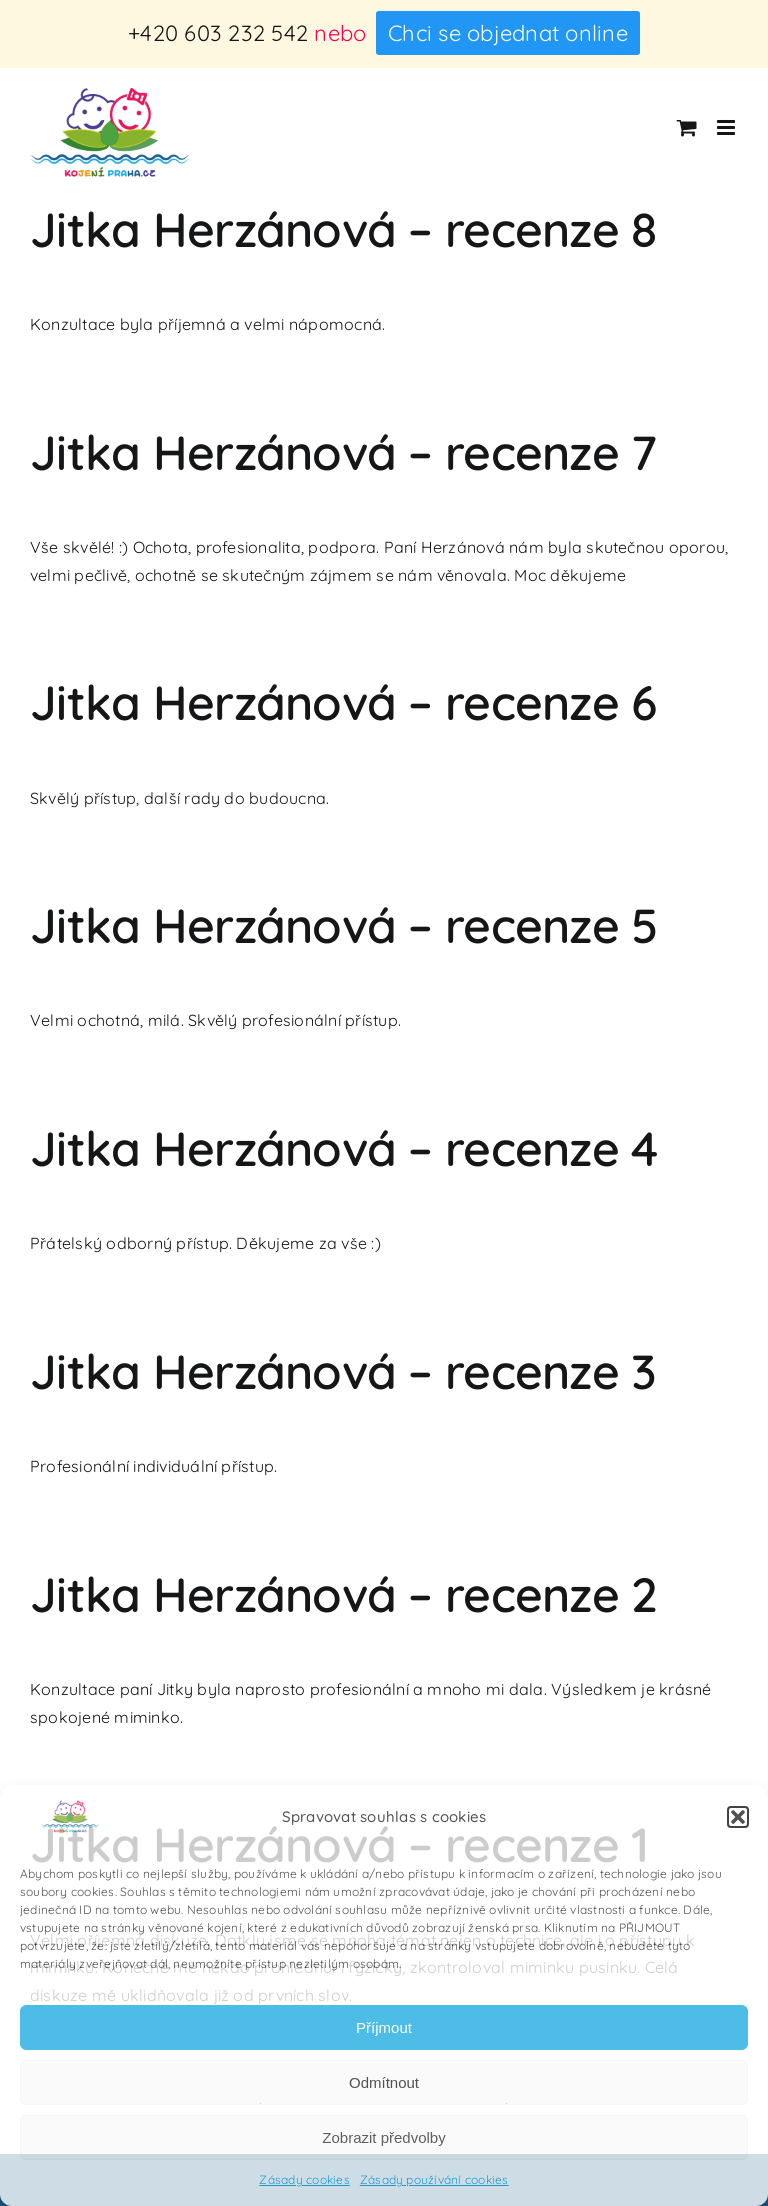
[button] (738, 1817)
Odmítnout (384, 2082)
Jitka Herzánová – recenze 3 (343, 1371)
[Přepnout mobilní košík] (687, 127)
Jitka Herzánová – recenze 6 (343, 702)
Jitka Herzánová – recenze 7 (343, 452)
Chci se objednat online (508, 33)
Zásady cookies (304, 2179)
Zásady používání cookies (434, 2179)
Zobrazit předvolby (383, 2137)
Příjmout (384, 2027)
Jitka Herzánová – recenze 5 (344, 925)
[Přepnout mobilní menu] (727, 127)
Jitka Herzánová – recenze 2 (344, 1594)
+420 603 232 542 (218, 33)
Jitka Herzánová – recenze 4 (344, 1148)
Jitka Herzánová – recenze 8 (343, 229)
